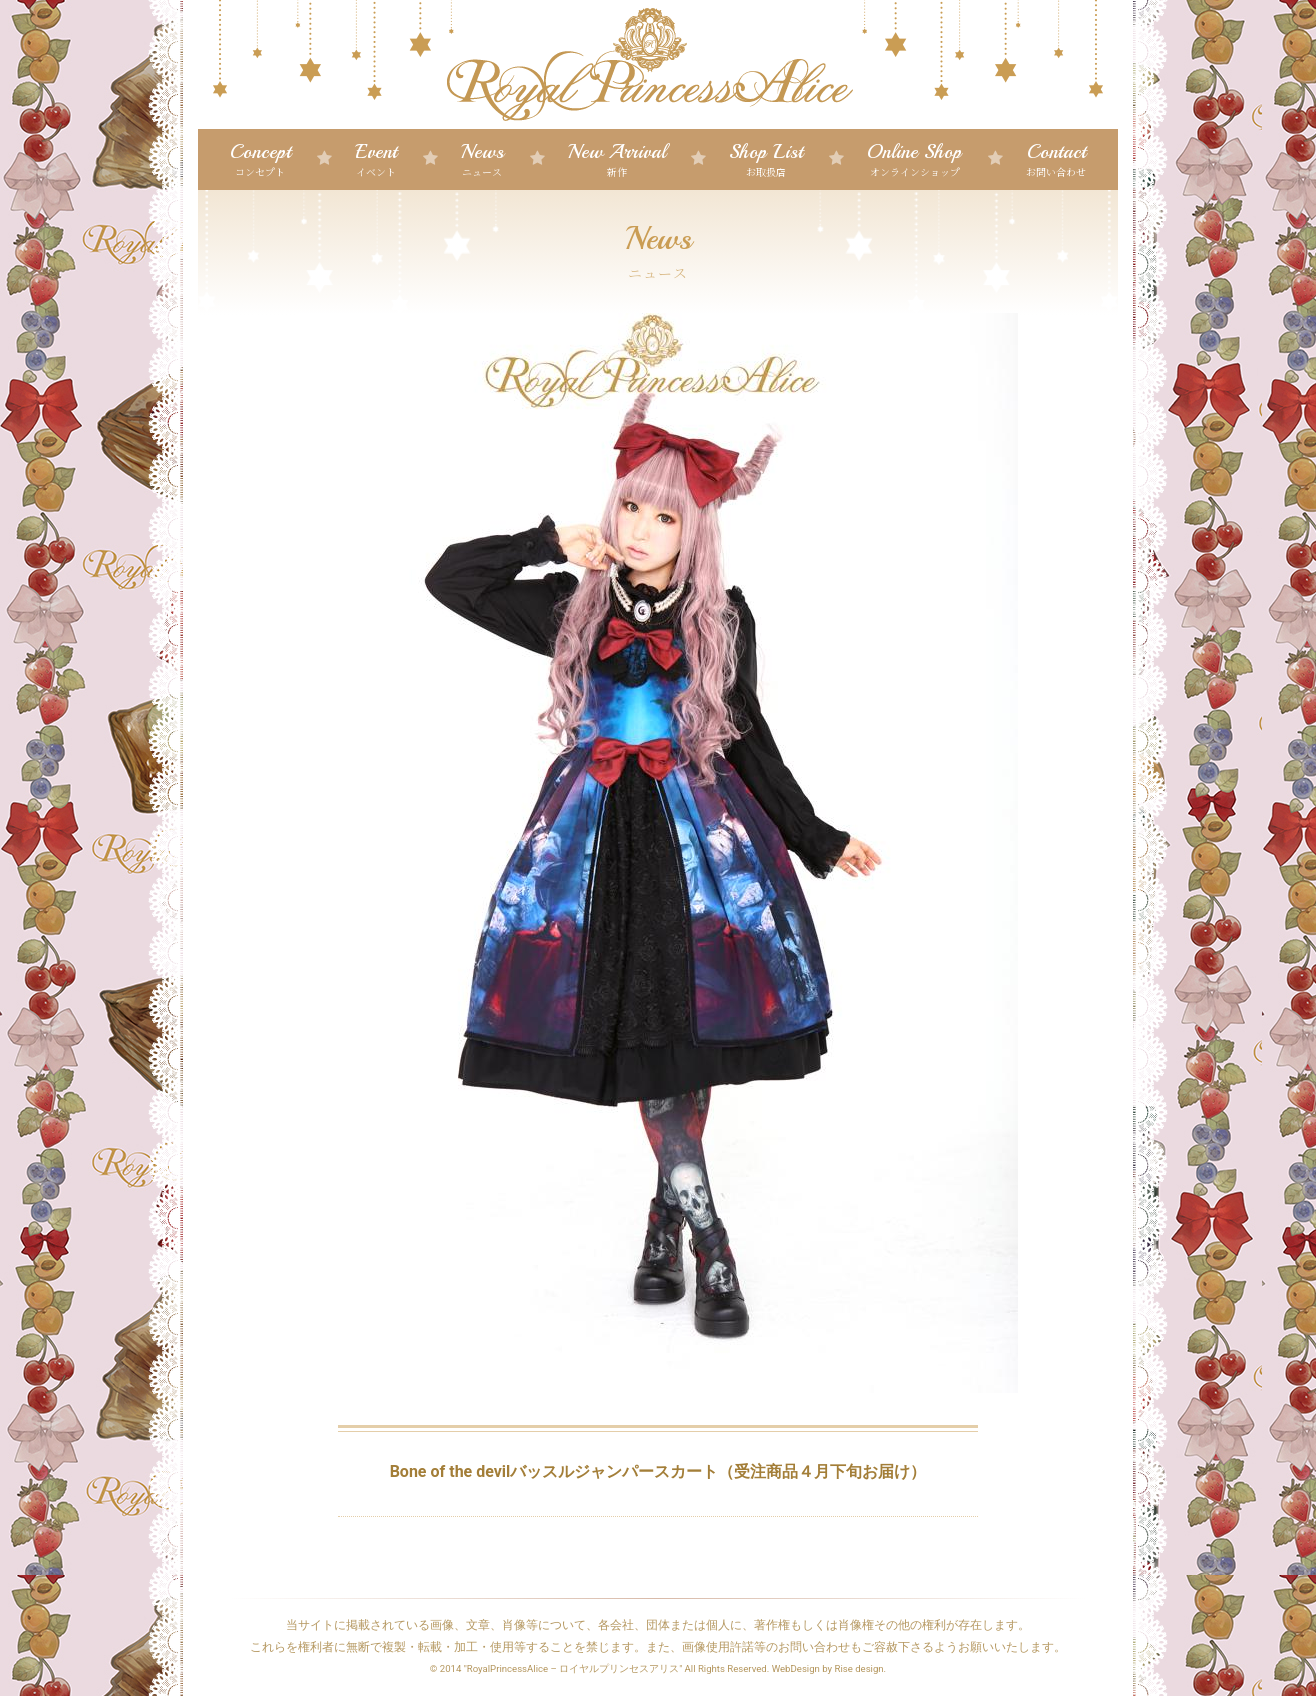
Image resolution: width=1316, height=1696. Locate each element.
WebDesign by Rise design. (829, 1668)
